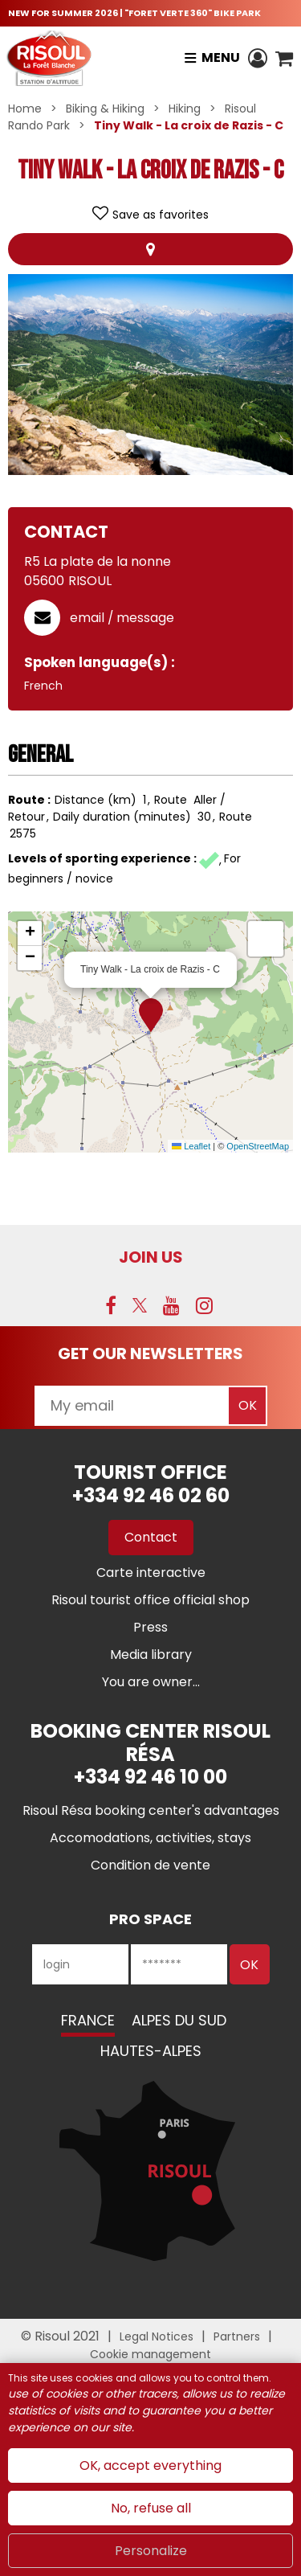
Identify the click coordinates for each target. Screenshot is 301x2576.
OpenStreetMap (257, 1146)
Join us (151, 1257)
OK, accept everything (150, 2465)
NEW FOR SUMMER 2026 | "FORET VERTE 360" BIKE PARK (134, 12)
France (88, 2020)
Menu (220, 57)
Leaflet (191, 1146)
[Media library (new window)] (151, 1654)
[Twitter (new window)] (139, 1305)
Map (151, 249)
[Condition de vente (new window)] (150, 1865)
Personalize (151, 2550)
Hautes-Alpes (150, 2051)
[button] (284, 57)
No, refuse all (151, 2508)
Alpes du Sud (179, 2020)
